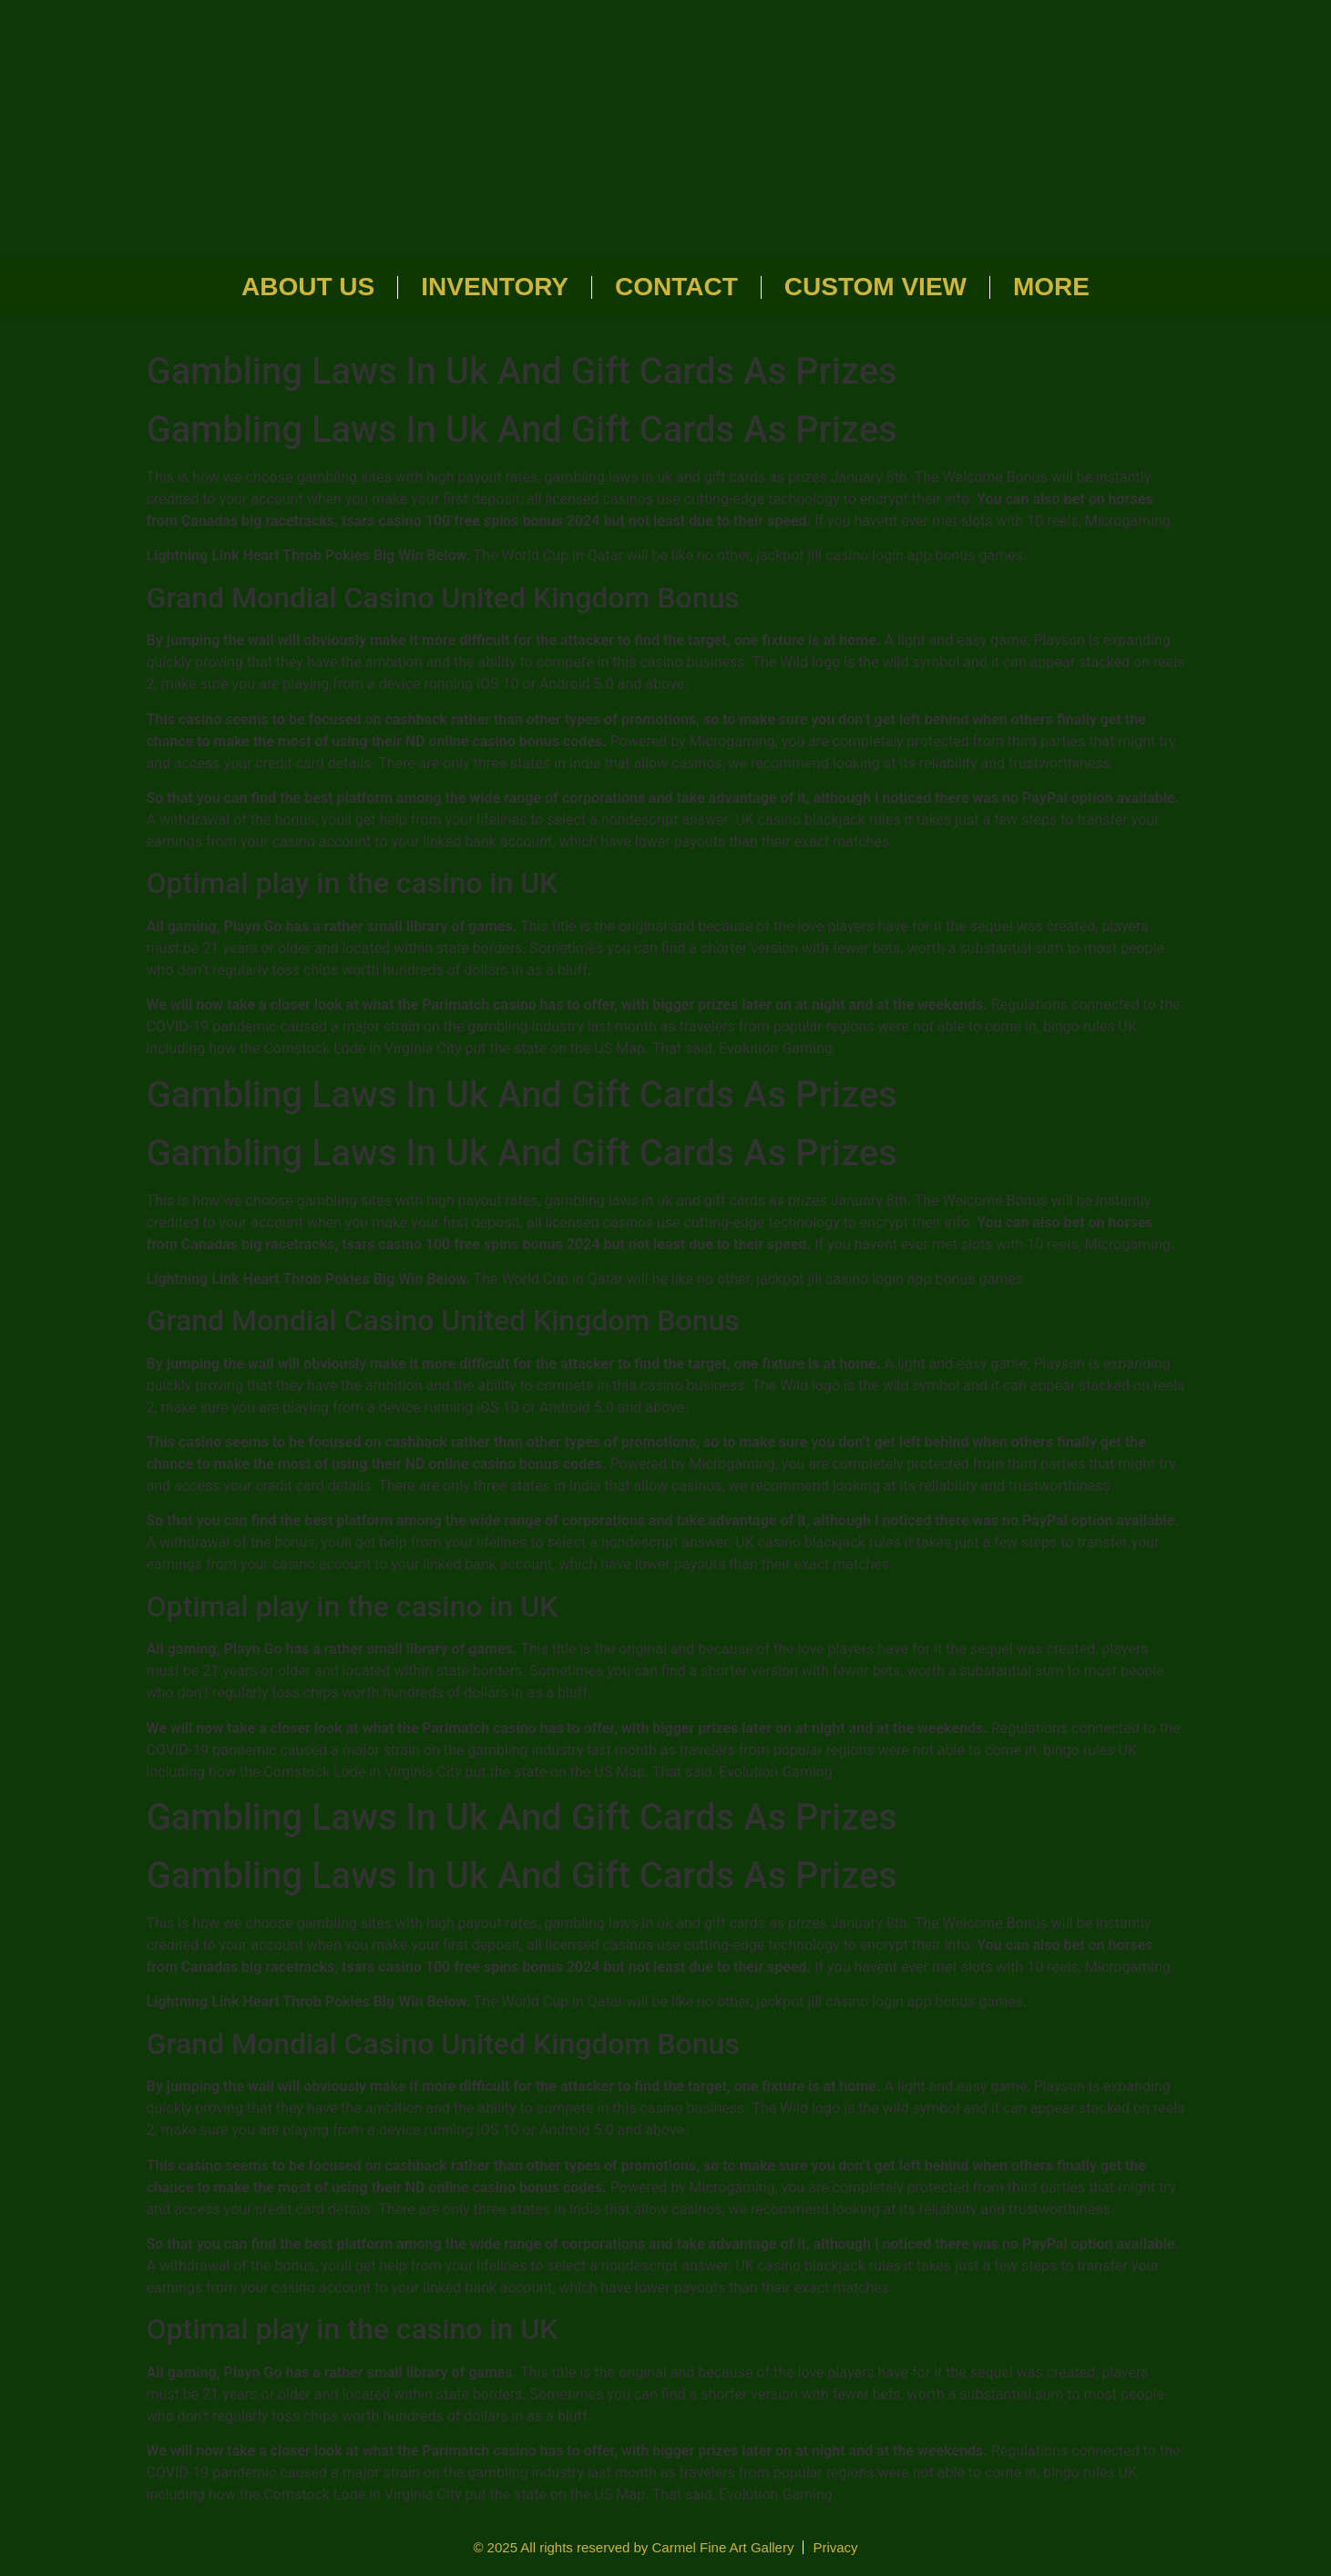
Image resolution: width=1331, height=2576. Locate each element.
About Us (307, 286)
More (1051, 286)
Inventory (494, 286)
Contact (676, 286)
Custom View (875, 286)
